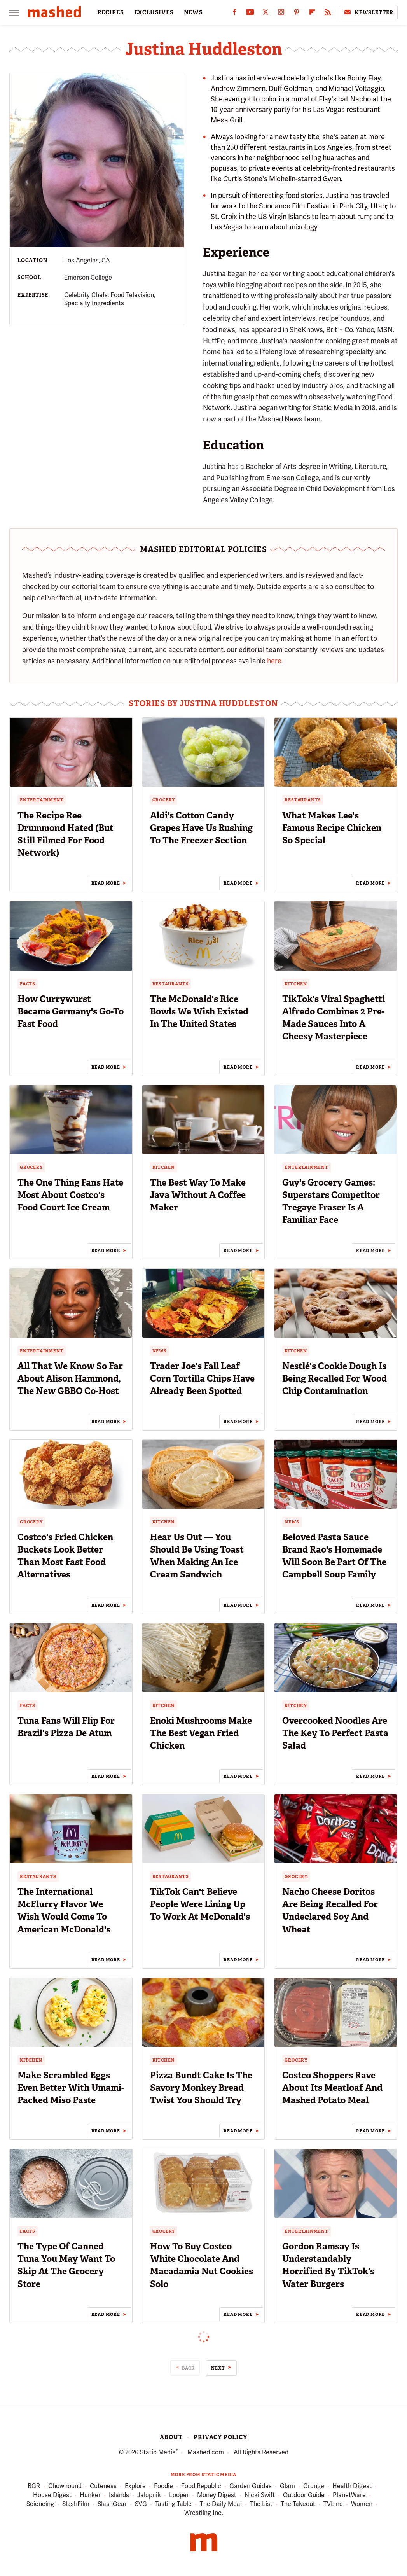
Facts (27, 983)
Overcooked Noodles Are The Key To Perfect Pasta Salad (335, 1733)
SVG (141, 2504)
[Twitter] (265, 13)
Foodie (163, 2486)
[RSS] (327, 13)
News (159, 1351)
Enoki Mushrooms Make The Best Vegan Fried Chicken (201, 1733)
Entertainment (41, 800)
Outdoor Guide (304, 2495)
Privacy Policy (220, 2437)
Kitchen (296, 983)
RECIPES (110, 12)
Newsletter (368, 12)
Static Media (158, 2452)
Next (218, 2368)
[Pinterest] (296, 13)
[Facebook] (234, 13)
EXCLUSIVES (154, 12)
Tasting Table (173, 2504)
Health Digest (352, 2486)
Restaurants (303, 800)
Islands (119, 2495)
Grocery (163, 800)
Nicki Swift (260, 2495)
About (171, 2437)
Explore (135, 2486)
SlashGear (112, 2504)
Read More (105, 883)
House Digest (52, 2495)
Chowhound (65, 2486)
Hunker (90, 2495)
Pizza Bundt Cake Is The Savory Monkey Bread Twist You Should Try (201, 2087)
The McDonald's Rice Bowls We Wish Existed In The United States (199, 1011)
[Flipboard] (312, 13)
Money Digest (216, 2495)
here (274, 660)
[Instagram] (281, 13)
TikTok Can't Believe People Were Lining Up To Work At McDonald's (200, 1904)
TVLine (333, 2504)
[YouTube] (250, 13)
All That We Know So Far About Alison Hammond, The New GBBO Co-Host (70, 1378)
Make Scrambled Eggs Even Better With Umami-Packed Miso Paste (70, 2087)
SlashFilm (75, 2504)
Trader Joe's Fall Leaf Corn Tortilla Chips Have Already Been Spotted (202, 1378)
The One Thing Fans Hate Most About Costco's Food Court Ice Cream (70, 1195)
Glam (287, 2486)
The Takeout (298, 2504)
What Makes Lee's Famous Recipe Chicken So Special (331, 828)
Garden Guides (250, 2486)
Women (361, 2504)
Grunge (313, 2486)
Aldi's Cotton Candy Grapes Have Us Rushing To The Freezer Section (201, 828)
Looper (179, 2495)
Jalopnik (149, 2495)
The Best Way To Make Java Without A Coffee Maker (198, 1195)
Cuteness (103, 2486)
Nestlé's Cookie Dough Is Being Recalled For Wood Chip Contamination (334, 1378)
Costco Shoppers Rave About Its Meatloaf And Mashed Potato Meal (332, 2087)
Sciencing (40, 2504)
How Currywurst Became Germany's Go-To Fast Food (70, 1011)
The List (261, 2504)
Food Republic (201, 2486)
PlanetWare (349, 2495)
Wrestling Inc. (203, 2513)
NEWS (193, 12)
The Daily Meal (221, 2504)
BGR (34, 2486)
